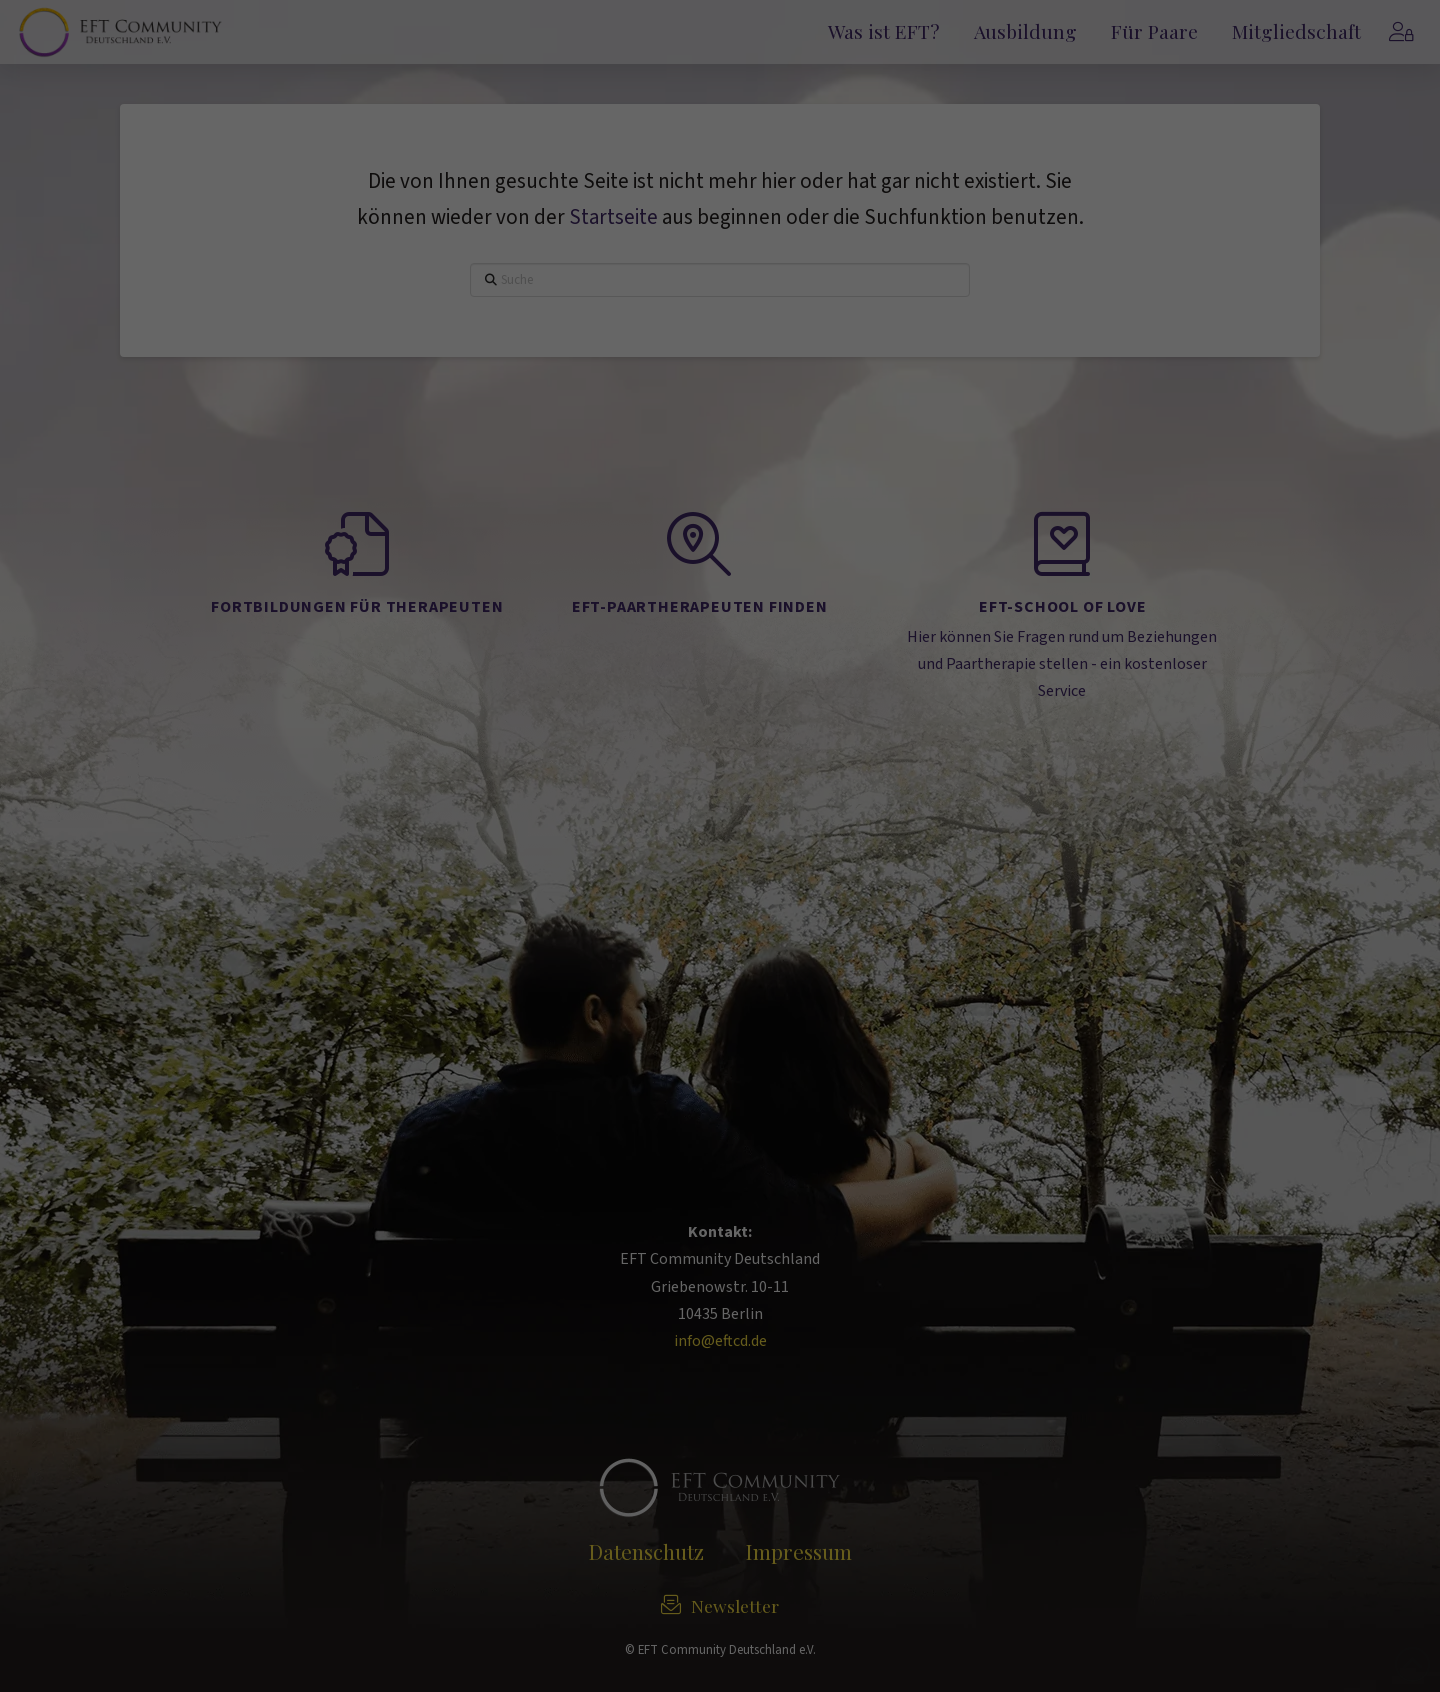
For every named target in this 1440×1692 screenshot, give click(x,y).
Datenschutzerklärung (576, 161)
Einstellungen (928, 161)
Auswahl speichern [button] (720, 358)
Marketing (760, 228)
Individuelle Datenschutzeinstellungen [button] (720, 476)
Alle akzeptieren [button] (720, 299)
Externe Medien (896, 228)
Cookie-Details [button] (634, 520)
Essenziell (514, 228)
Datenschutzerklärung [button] (727, 520)
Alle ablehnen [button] (720, 417)
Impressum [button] (813, 520)
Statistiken (636, 228)
